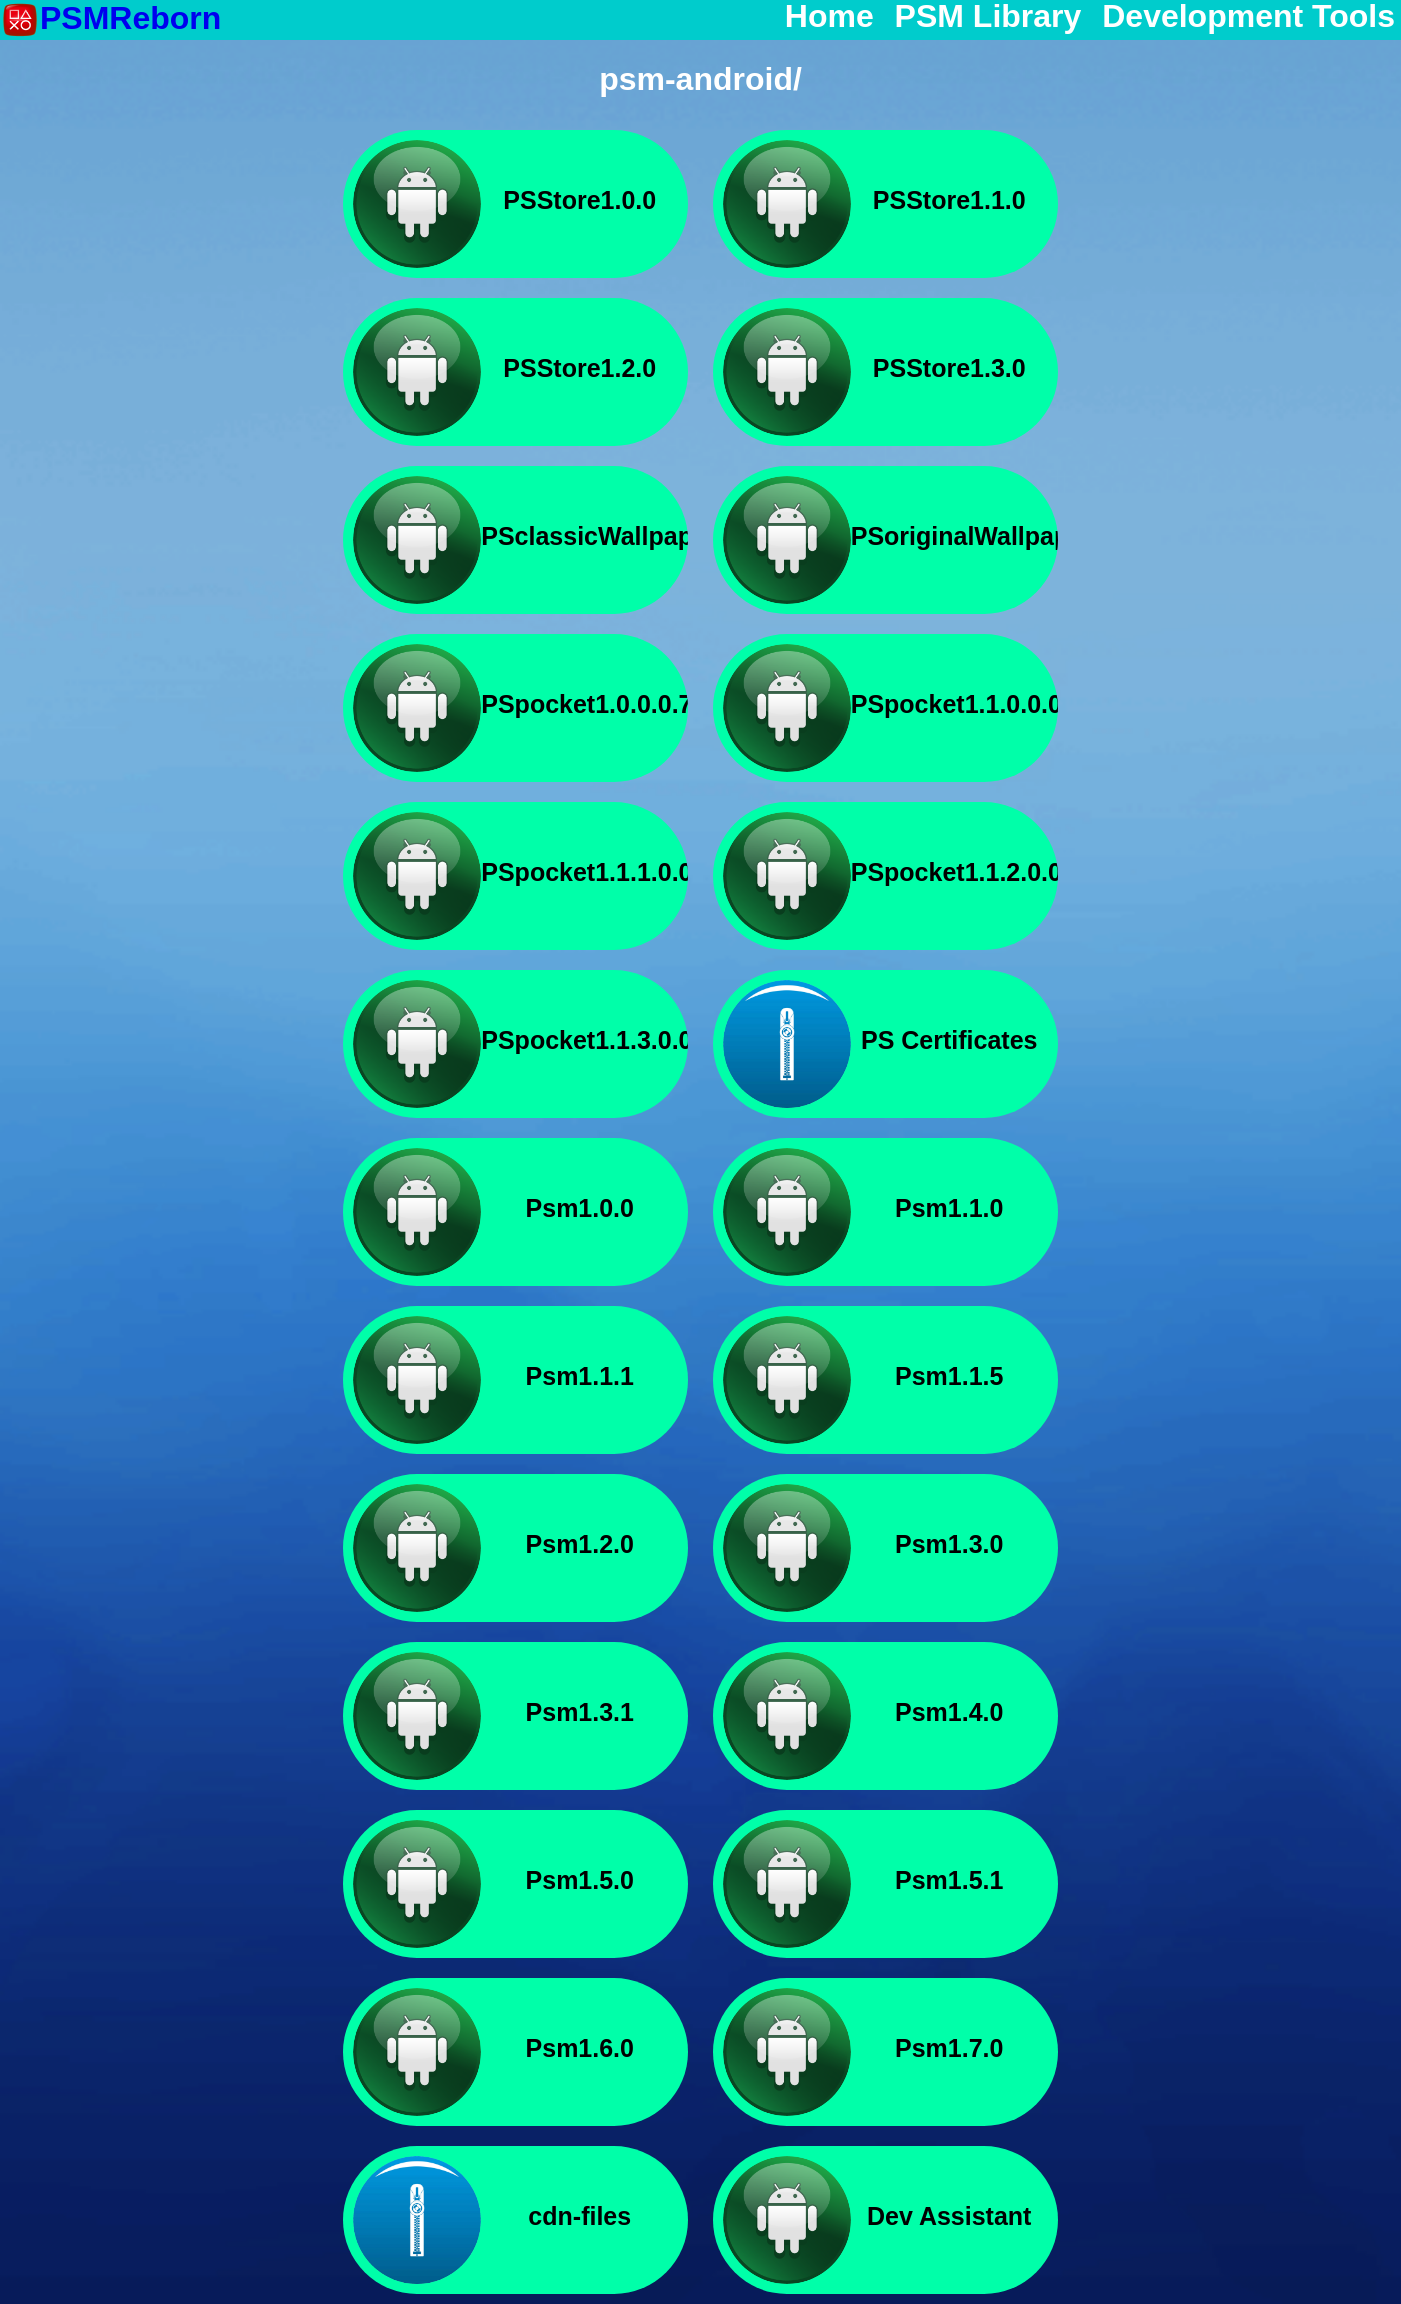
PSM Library (988, 17)
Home (829, 17)
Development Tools (1248, 17)
